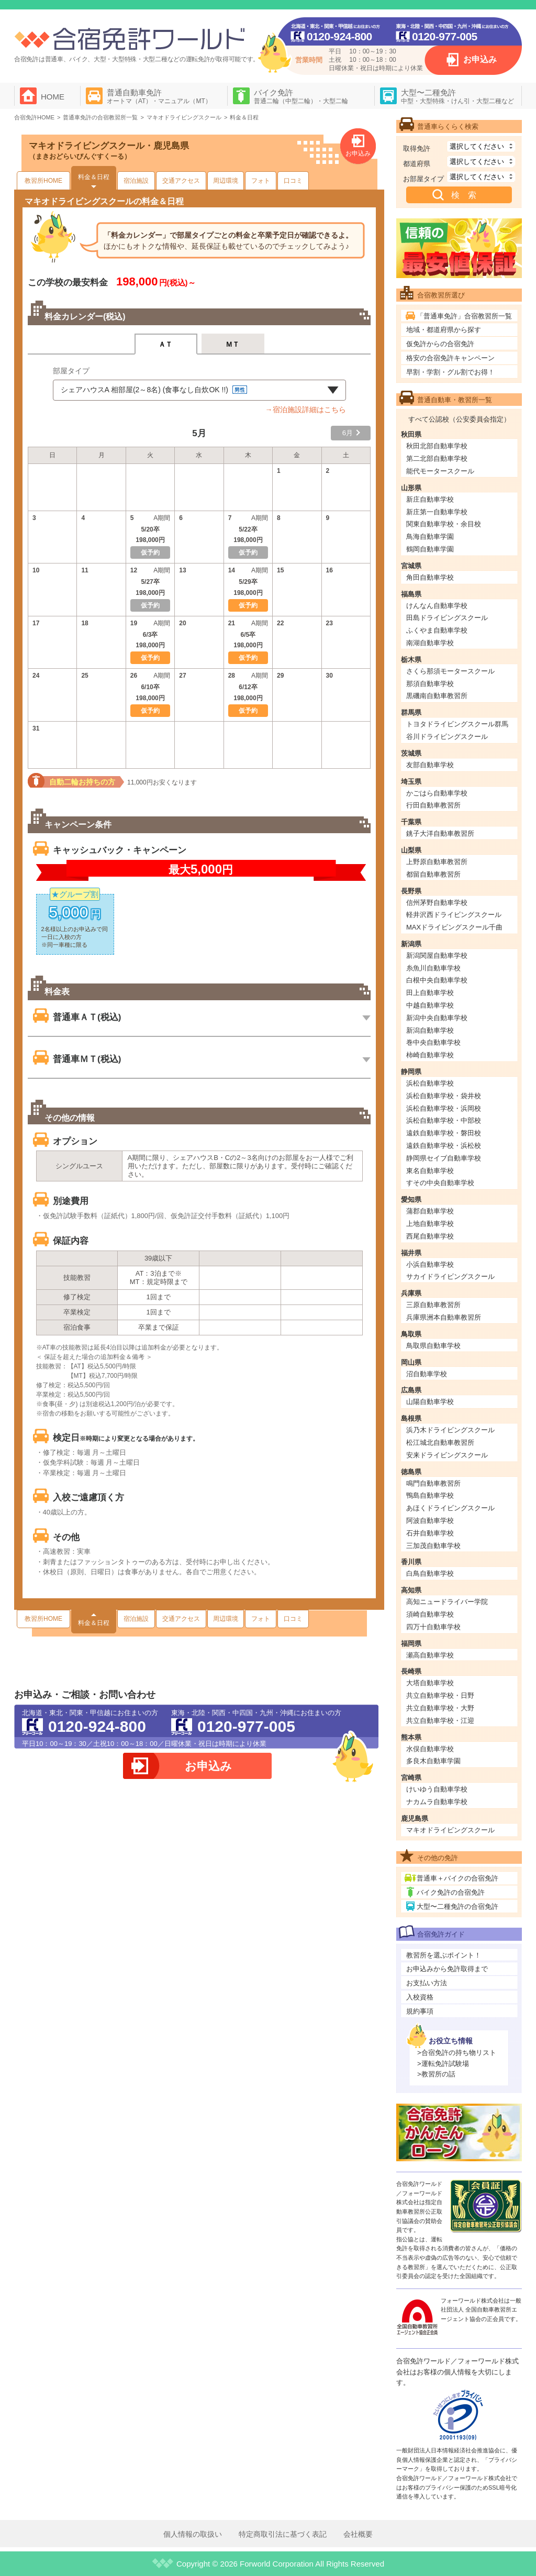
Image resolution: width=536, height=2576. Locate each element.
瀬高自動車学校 (430, 1655)
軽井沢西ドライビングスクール (453, 915)
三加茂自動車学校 (433, 1546)
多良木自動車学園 (433, 1761)
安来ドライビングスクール (447, 1455)
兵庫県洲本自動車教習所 (443, 1317)
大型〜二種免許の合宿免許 (457, 1906)
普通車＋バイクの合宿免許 (457, 1878)
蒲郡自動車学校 (430, 1211)
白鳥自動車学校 (430, 1573)
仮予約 (248, 605)
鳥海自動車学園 (430, 536)
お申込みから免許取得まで (447, 1969)
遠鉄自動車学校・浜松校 (443, 1145)
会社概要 (358, 2534)
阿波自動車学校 (430, 1520)
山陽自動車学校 (430, 1402)
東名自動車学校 (430, 1171)
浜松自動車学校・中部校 (443, 1120)
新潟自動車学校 (430, 1030)
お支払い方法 (426, 1983)
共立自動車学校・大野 (440, 1708)
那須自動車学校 (430, 684)
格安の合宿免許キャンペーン (450, 358)
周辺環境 (225, 180)
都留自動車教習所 (433, 874)
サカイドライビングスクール (450, 1276)
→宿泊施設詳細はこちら (305, 409)
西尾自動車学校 (430, 1236)
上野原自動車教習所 (436, 862)
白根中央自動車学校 (436, 980)
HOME (52, 96)
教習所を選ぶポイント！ (443, 1955)
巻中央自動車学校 (433, 1042)
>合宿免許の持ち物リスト (456, 2053)
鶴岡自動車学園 (430, 549)
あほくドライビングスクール (450, 1508)
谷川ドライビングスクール (447, 736)
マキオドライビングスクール (450, 1830)
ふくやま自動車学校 (436, 630)
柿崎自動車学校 (430, 1055)
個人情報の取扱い (192, 2534)
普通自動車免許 (159, 96)
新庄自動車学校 (430, 499)
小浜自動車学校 (430, 1264)
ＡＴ (166, 344)
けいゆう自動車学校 (436, 1789)
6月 (347, 433)
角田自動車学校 (430, 577)
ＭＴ (233, 344)
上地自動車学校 (430, 1224)
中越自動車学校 (430, 1005)
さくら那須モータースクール (450, 671)
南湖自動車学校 (430, 643)
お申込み (480, 59)
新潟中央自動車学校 (436, 1018)
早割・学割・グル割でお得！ (450, 372)
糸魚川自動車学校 (433, 968)
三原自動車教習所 (433, 1305)
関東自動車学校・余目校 (443, 524)
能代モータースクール (440, 471)
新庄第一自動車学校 (436, 512)
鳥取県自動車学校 (433, 1346)
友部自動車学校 (430, 765)
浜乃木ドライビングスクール (450, 1430)
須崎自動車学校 (430, 1614)
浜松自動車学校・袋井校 (443, 1096)
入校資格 (419, 1997)
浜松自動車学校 (430, 1083)
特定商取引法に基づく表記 (283, 2534)
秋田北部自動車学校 (436, 446)
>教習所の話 (436, 2074)
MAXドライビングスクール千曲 (454, 927)
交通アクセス (181, 180)
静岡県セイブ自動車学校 (443, 1158)
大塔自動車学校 (430, 1683)
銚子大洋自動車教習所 (440, 833)
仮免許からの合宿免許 (440, 344)
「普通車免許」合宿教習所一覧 (464, 316)
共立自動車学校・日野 (440, 1695)
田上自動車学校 (430, 993)
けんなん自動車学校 (436, 606)
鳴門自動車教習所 (433, 1483)
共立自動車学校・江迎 (440, 1720)
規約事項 (419, 2011)
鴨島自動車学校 (430, 1495)
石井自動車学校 (430, 1533)
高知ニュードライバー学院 (447, 1602)
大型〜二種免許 (457, 96)
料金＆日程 (93, 177)
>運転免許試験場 (443, 2064)
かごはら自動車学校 (436, 793)
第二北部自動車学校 (436, 458)
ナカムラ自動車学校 (436, 1802)
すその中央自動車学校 (440, 1183)
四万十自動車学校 (433, 1627)
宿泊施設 (136, 180)
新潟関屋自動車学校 (436, 955)
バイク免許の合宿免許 (451, 1892)
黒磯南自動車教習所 (436, 696)
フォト (260, 180)
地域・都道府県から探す (443, 330)
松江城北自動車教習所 (440, 1442)
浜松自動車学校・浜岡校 (443, 1108)
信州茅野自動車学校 (436, 902)
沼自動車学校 (426, 1374)
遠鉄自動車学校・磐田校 (443, 1133)
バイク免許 (301, 96)
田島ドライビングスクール (447, 618)
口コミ (293, 180)
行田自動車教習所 (433, 805)
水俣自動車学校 (430, 1749)
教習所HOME (43, 180)
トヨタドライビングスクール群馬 (457, 724)
